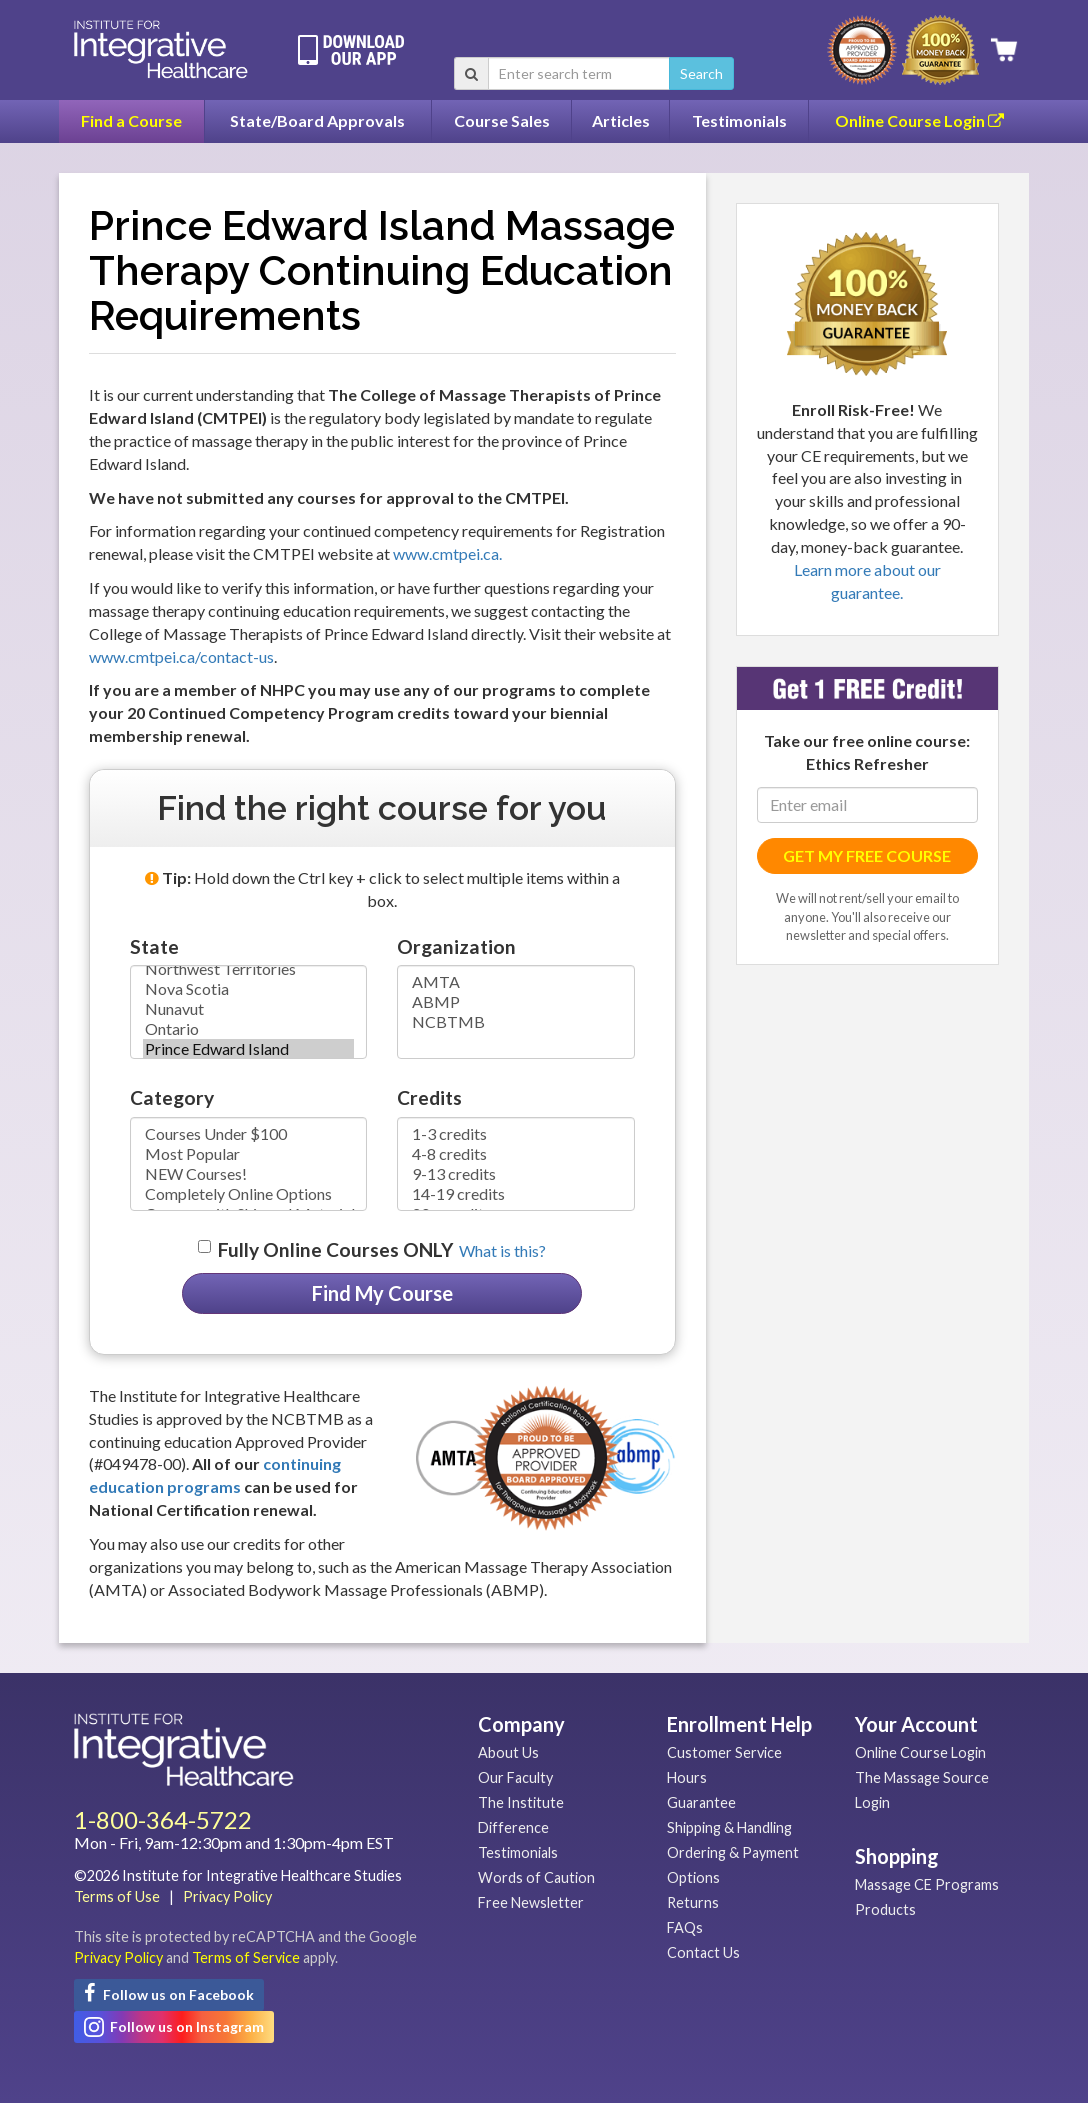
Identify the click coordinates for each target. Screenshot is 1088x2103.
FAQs (685, 1927)
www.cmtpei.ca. (447, 553)
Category (172, 1097)
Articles (621, 120)
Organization (456, 946)
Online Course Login (919, 120)
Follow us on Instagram (174, 2027)
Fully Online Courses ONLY (335, 1249)
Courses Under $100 (248, 1134)
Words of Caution (536, 1877)
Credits (429, 1097)
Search (701, 73)
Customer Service (724, 1752)
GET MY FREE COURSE (867, 855)
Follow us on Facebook (169, 1993)
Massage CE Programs (927, 1884)
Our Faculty (515, 1777)
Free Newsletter (531, 1902)
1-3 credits (515, 1134)
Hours (687, 1777)
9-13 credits (515, 1174)
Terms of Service (246, 1957)
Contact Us (703, 1952)
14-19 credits (515, 1194)
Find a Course (131, 120)
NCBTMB (515, 1022)
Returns (693, 1902)
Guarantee (701, 1802)
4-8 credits (515, 1154)
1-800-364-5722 (163, 1819)
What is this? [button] (502, 1250)
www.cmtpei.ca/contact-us (181, 656)
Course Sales (502, 120)
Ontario (248, 1029)
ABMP (515, 1002)
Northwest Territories (248, 969)
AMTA (515, 982)
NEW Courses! (248, 1174)
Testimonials (739, 120)
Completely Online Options (248, 1194)
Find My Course (382, 1293)
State (154, 946)
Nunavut (248, 1009)
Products (885, 1909)
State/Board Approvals (317, 120)
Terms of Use (117, 1896)
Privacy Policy (227, 1896)
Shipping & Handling (729, 1827)
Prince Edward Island (248, 1049)
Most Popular (248, 1154)
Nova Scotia (248, 989)
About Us (508, 1752)
